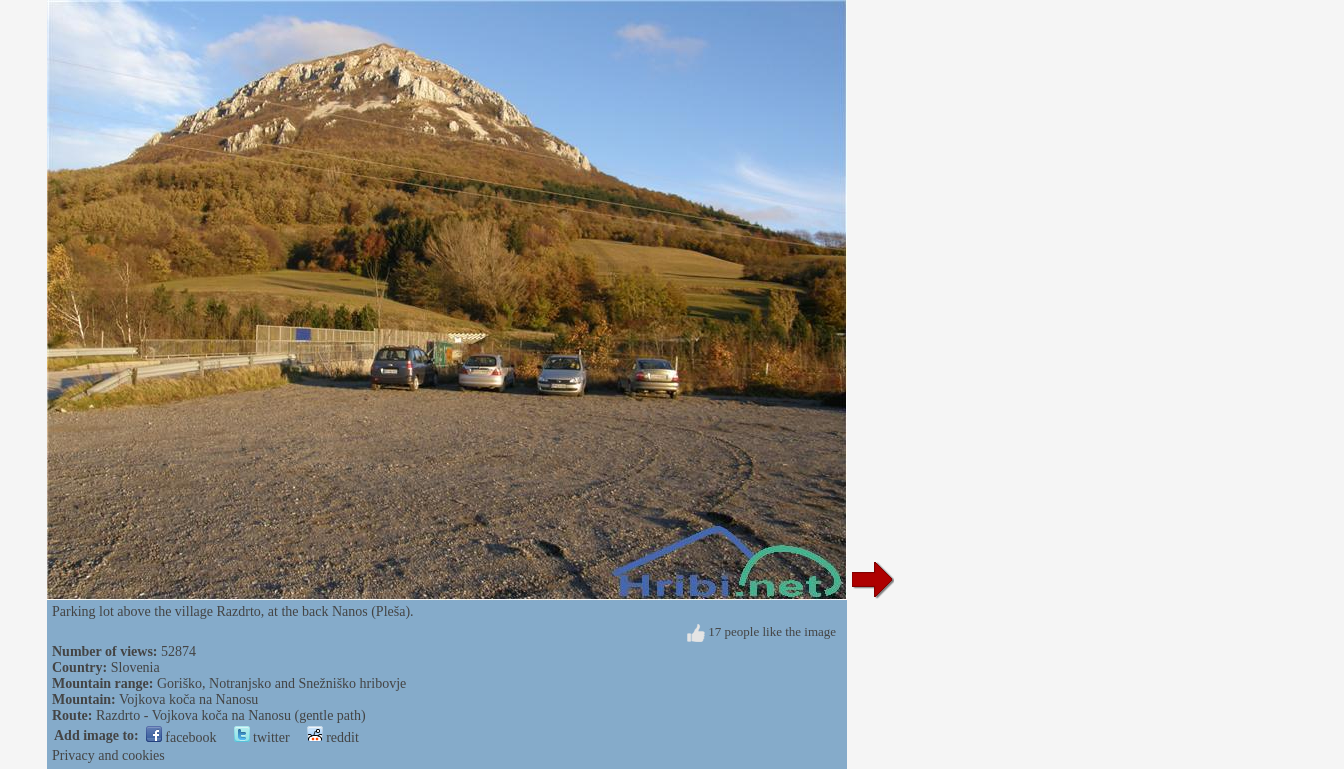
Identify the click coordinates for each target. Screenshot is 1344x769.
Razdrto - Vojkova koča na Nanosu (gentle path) (231, 715)
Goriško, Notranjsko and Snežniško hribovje (281, 683)
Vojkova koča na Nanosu (188, 699)
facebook (181, 737)
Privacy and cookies (108, 755)
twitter (262, 737)
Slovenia (135, 667)
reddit (333, 737)
